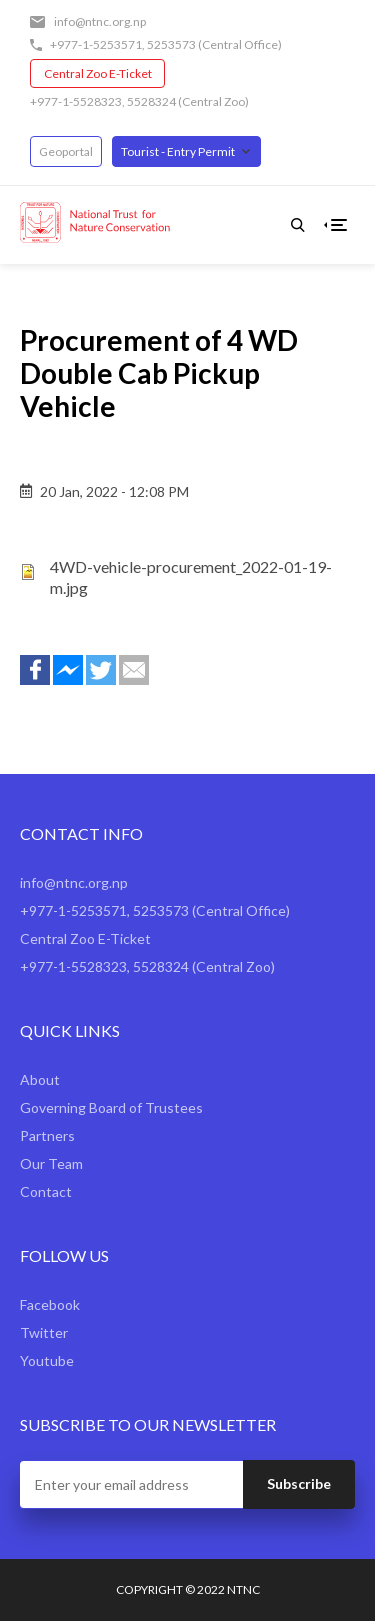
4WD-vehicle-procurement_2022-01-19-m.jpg (191, 577)
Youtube (47, 1360)
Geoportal (66, 151)
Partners (47, 1135)
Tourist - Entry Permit (178, 151)
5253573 (171, 44)
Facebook (50, 1304)
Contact (46, 1191)
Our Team (51, 1163)
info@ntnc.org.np (100, 21)
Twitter (44, 1332)
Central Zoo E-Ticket (98, 73)
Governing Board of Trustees (111, 1107)
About (40, 1079)
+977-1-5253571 (96, 44)
